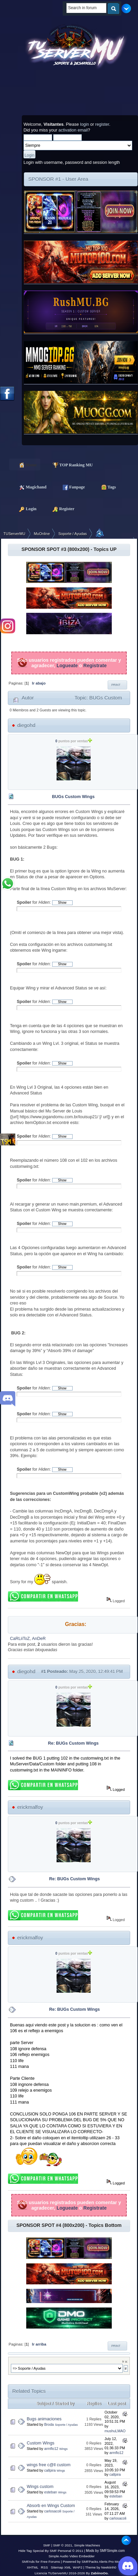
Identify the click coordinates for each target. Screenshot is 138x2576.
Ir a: (125, 2361)
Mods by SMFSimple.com (105, 2551)
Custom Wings (41, 2443)
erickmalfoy (30, 1807)
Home (25, 464)
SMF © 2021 (62, 2545)
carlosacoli (52, 2511)
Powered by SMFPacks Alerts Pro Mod (92, 2561)
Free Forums (50, 2561)
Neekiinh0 (108, 2567)
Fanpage (70, 486)
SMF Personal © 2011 (66, 2551)
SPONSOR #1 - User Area (58, 179)
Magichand (29, 486)
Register (60, 508)
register (102, 124)
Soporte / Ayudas (66, 2424)
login (84, 124)
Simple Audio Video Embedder (71, 2556)
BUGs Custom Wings (73, 796)
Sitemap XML (61, 2567)
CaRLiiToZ (20, 1638)
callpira (50, 2470)
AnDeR (39, 1638)
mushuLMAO (115, 2431)
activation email (73, 130)
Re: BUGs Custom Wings (73, 1743)
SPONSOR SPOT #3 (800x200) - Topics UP (69, 549)
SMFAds (28, 2561)
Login (24, 508)
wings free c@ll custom (49, 2464)
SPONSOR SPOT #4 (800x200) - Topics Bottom (69, 2225)
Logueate (67, 665)
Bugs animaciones (44, 2419)
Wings (63, 2449)
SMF (46, 2545)
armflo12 (51, 2449)
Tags (105, 486)
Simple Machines (87, 2545)
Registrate (95, 665)
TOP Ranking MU (69, 464)
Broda (49, 2424)
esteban (50, 2492)
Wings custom (40, 2486)
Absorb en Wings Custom (51, 2505)
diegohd (26, 725)
